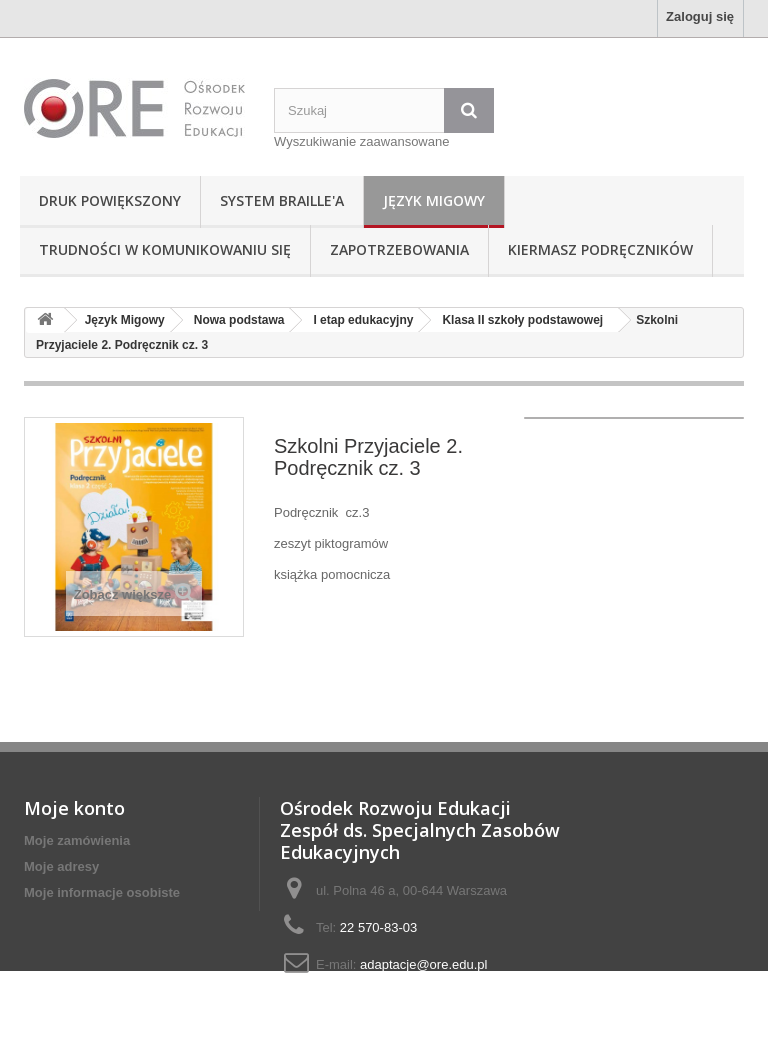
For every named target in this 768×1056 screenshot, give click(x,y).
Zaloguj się (700, 16)
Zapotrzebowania (399, 249)
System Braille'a (282, 200)
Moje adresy (61, 866)
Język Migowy (434, 200)
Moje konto (74, 808)
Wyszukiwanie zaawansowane (361, 141)
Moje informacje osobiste (102, 892)
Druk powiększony (110, 200)
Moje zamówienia (77, 840)
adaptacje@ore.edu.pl (423, 964)
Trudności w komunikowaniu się (165, 249)
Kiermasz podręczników (600, 249)
